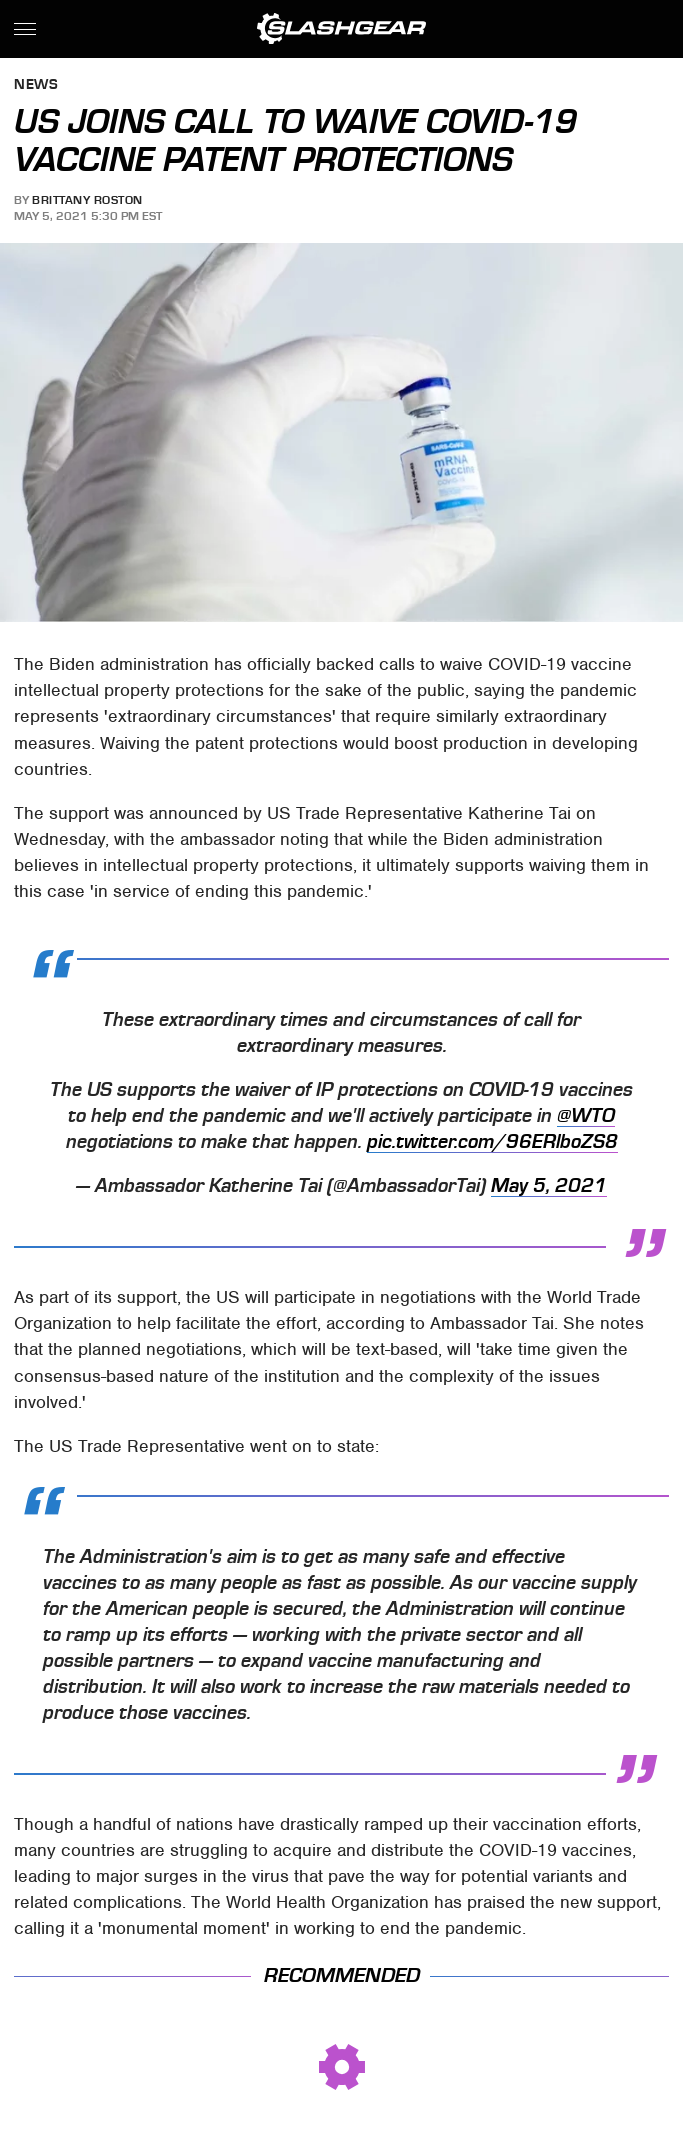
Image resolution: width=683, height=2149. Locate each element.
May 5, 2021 (549, 1186)
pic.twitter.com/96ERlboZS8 (492, 1142)
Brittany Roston (87, 200)
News (36, 85)
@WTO (586, 1116)
